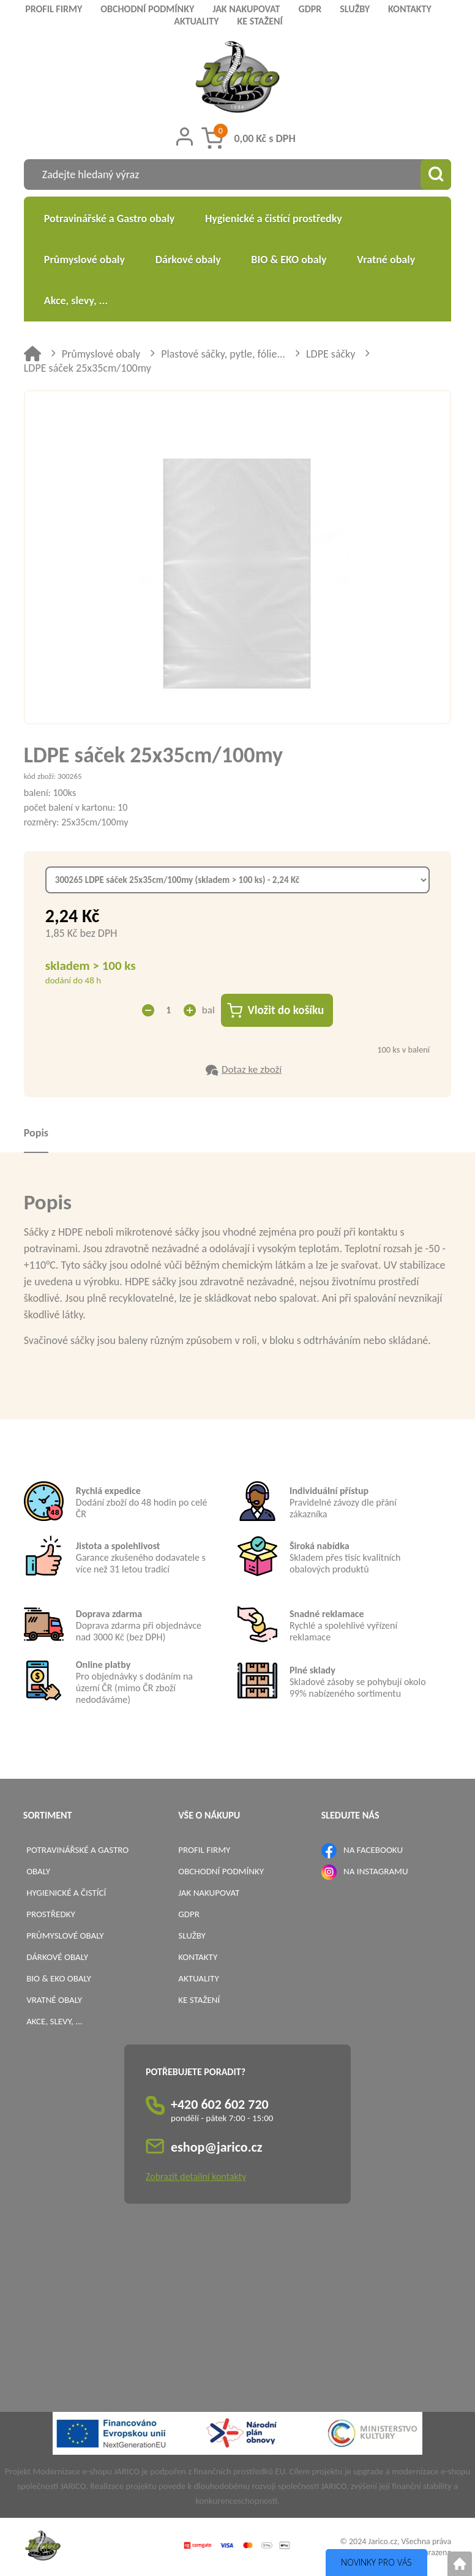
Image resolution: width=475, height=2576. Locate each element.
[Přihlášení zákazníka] (184, 136)
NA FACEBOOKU (373, 1849)
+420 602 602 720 (220, 2104)
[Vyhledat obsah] (436, 174)
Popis (36, 1133)
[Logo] (237, 79)
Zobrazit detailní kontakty (196, 2176)
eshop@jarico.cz (217, 2147)
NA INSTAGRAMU (375, 1871)
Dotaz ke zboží (252, 1069)
